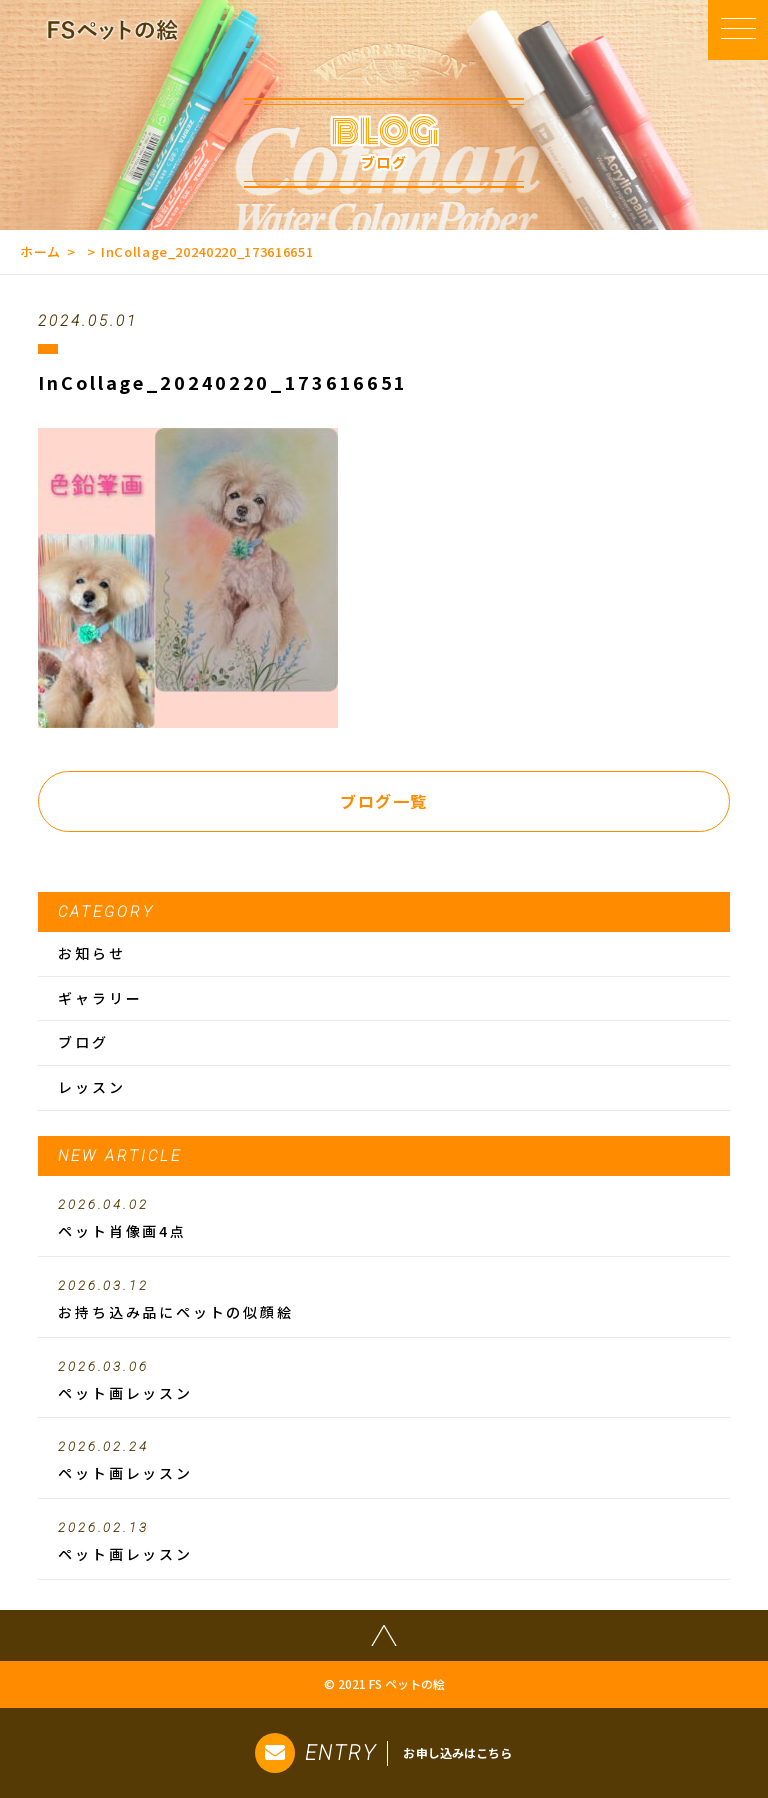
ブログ (83, 1042)
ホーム (40, 251)
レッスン (91, 1087)
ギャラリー (100, 998)
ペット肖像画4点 (383, 1219)
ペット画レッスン (383, 1381)
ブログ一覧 (384, 801)
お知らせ (91, 953)
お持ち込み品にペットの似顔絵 (383, 1300)
